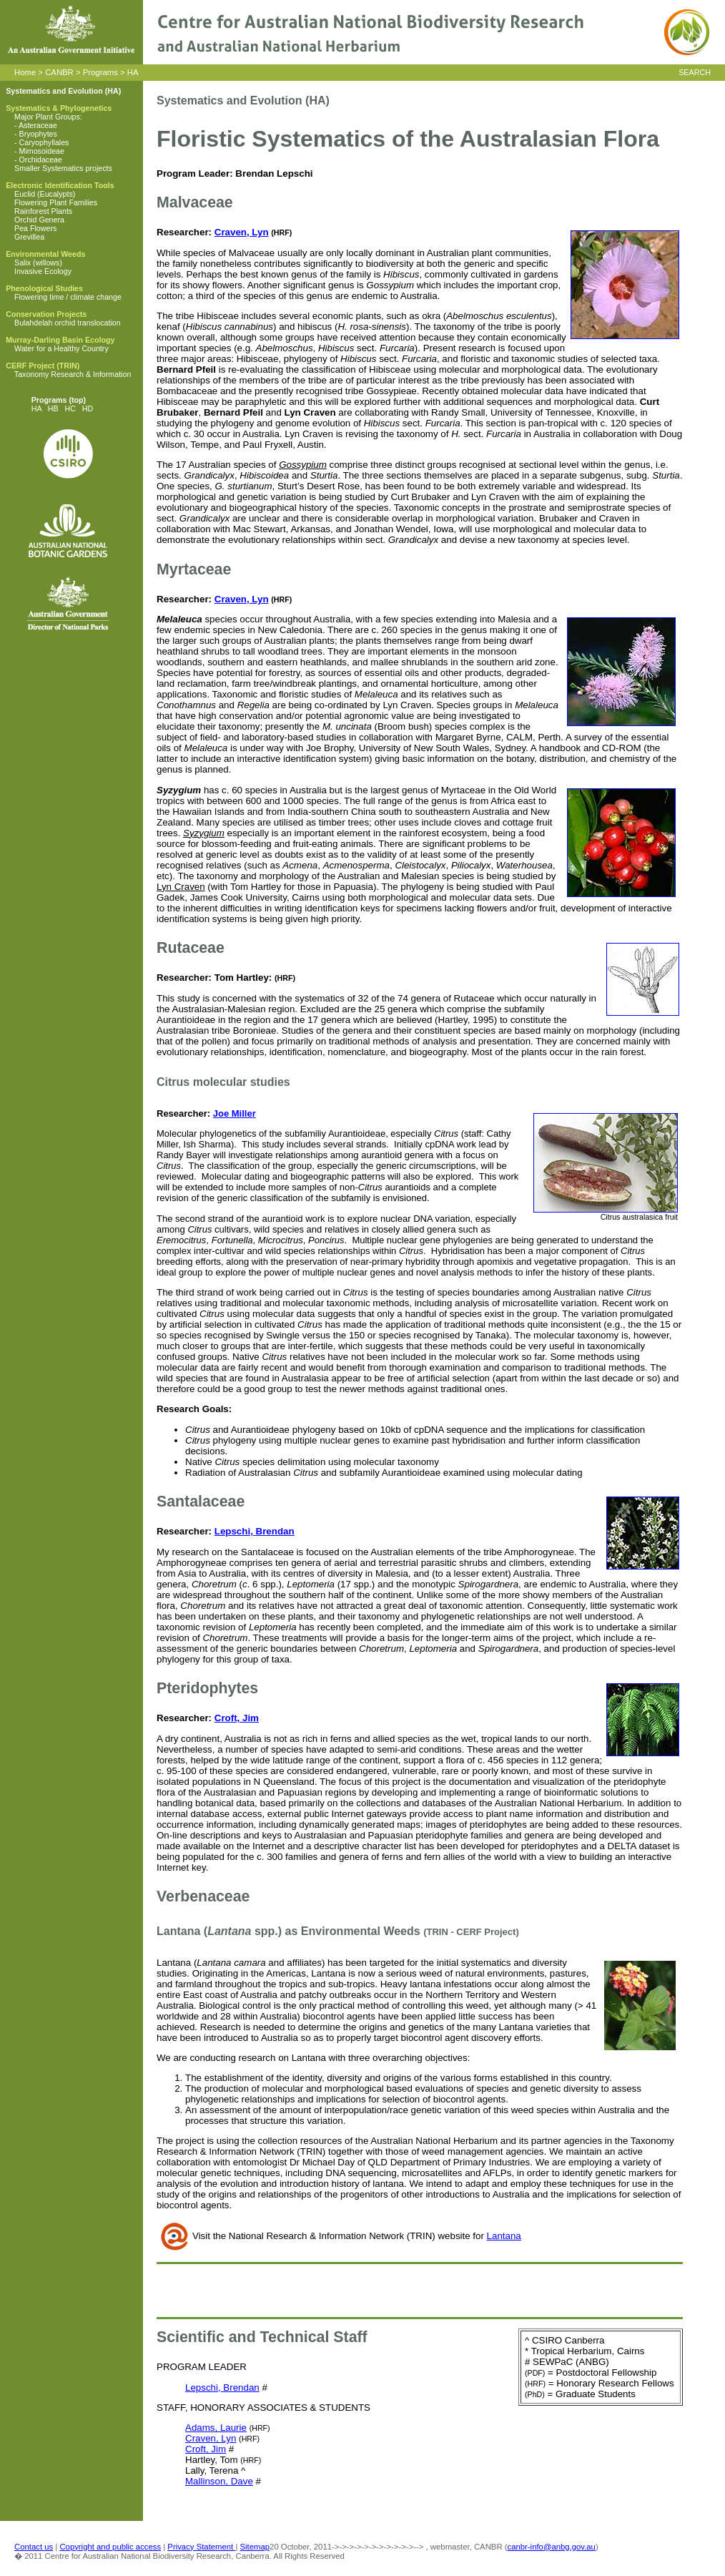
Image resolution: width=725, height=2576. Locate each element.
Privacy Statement (201, 2546)
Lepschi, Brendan (254, 1531)
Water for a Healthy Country (61, 348)
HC (70, 408)
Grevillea (29, 236)
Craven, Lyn (241, 232)
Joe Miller (234, 1113)
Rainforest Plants (43, 211)
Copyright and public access (110, 2546)
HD (87, 408)
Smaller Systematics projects (63, 168)
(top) (76, 400)
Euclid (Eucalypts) (44, 194)
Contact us (33, 2546)
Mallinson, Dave (219, 2481)
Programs (100, 72)
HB (53, 408)
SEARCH (695, 72)
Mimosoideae (41, 151)
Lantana (504, 2235)
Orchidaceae (40, 159)
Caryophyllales (44, 142)
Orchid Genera (39, 219)
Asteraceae (38, 125)
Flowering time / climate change (68, 297)
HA (133, 72)
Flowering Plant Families (55, 202)
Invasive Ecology (42, 271)
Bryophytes (38, 133)
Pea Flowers (35, 228)
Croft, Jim (236, 1718)
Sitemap (255, 2546)
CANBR (59, 72)
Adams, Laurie (216, 2427)
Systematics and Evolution (54, 91)
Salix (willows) (38, 262)
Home (25, 72)
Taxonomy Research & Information (72, 374)
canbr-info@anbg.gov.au (552, 2546)
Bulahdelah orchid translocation (67, 322)
